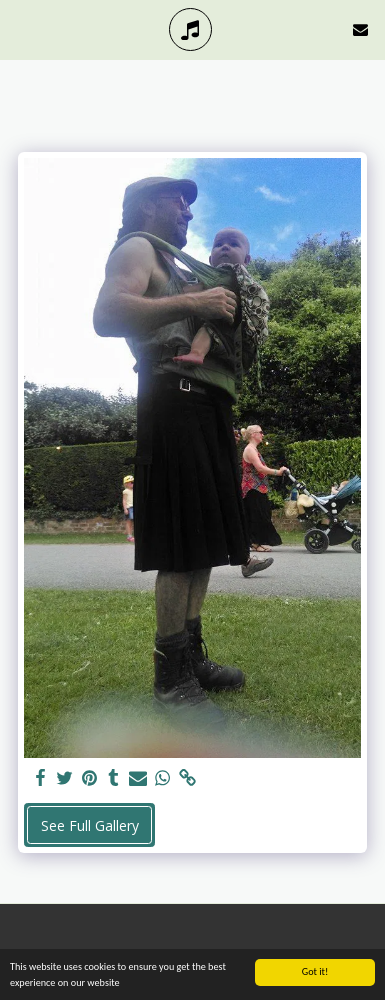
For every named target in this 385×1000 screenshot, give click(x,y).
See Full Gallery (90, 825)
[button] (22, 28)
